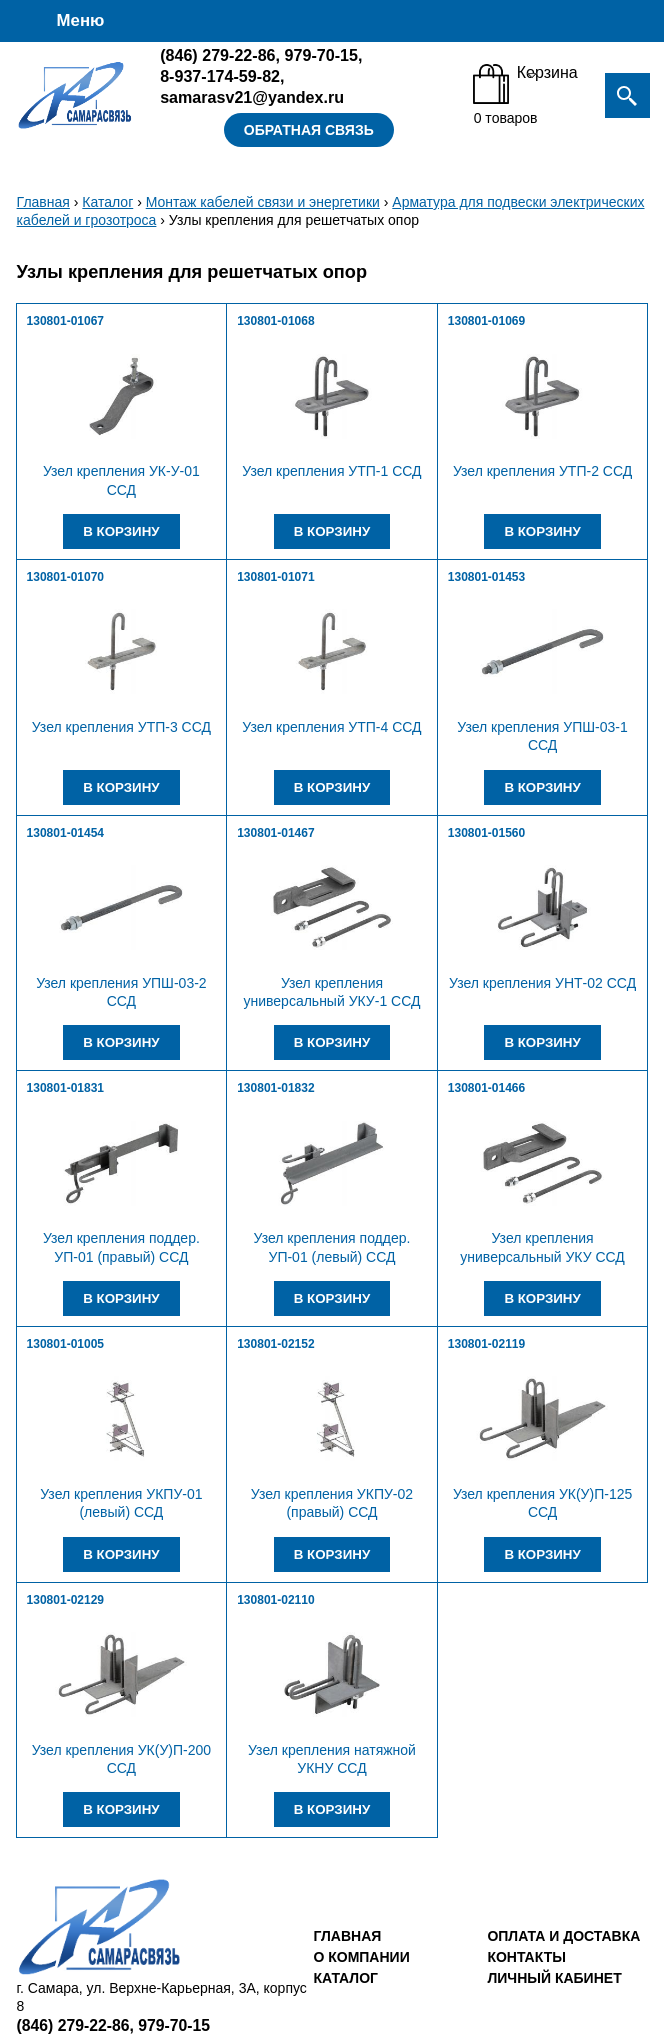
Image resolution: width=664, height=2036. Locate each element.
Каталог (107, 202)
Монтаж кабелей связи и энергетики (263, 202)
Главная (43, 202)
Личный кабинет (554, 1978)
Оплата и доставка (563, 1936)
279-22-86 (217, 55)
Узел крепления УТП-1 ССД (331, 471)
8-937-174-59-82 (220, 76)
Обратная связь (309, 130)
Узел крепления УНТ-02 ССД (542, 983)
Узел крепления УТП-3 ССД (121, 727)
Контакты (526, 1957)
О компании (361, 1957)
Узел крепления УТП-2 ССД (542, 471)
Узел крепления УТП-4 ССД (331, 727)
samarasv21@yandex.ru (252, 97)
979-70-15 (321, 55)
